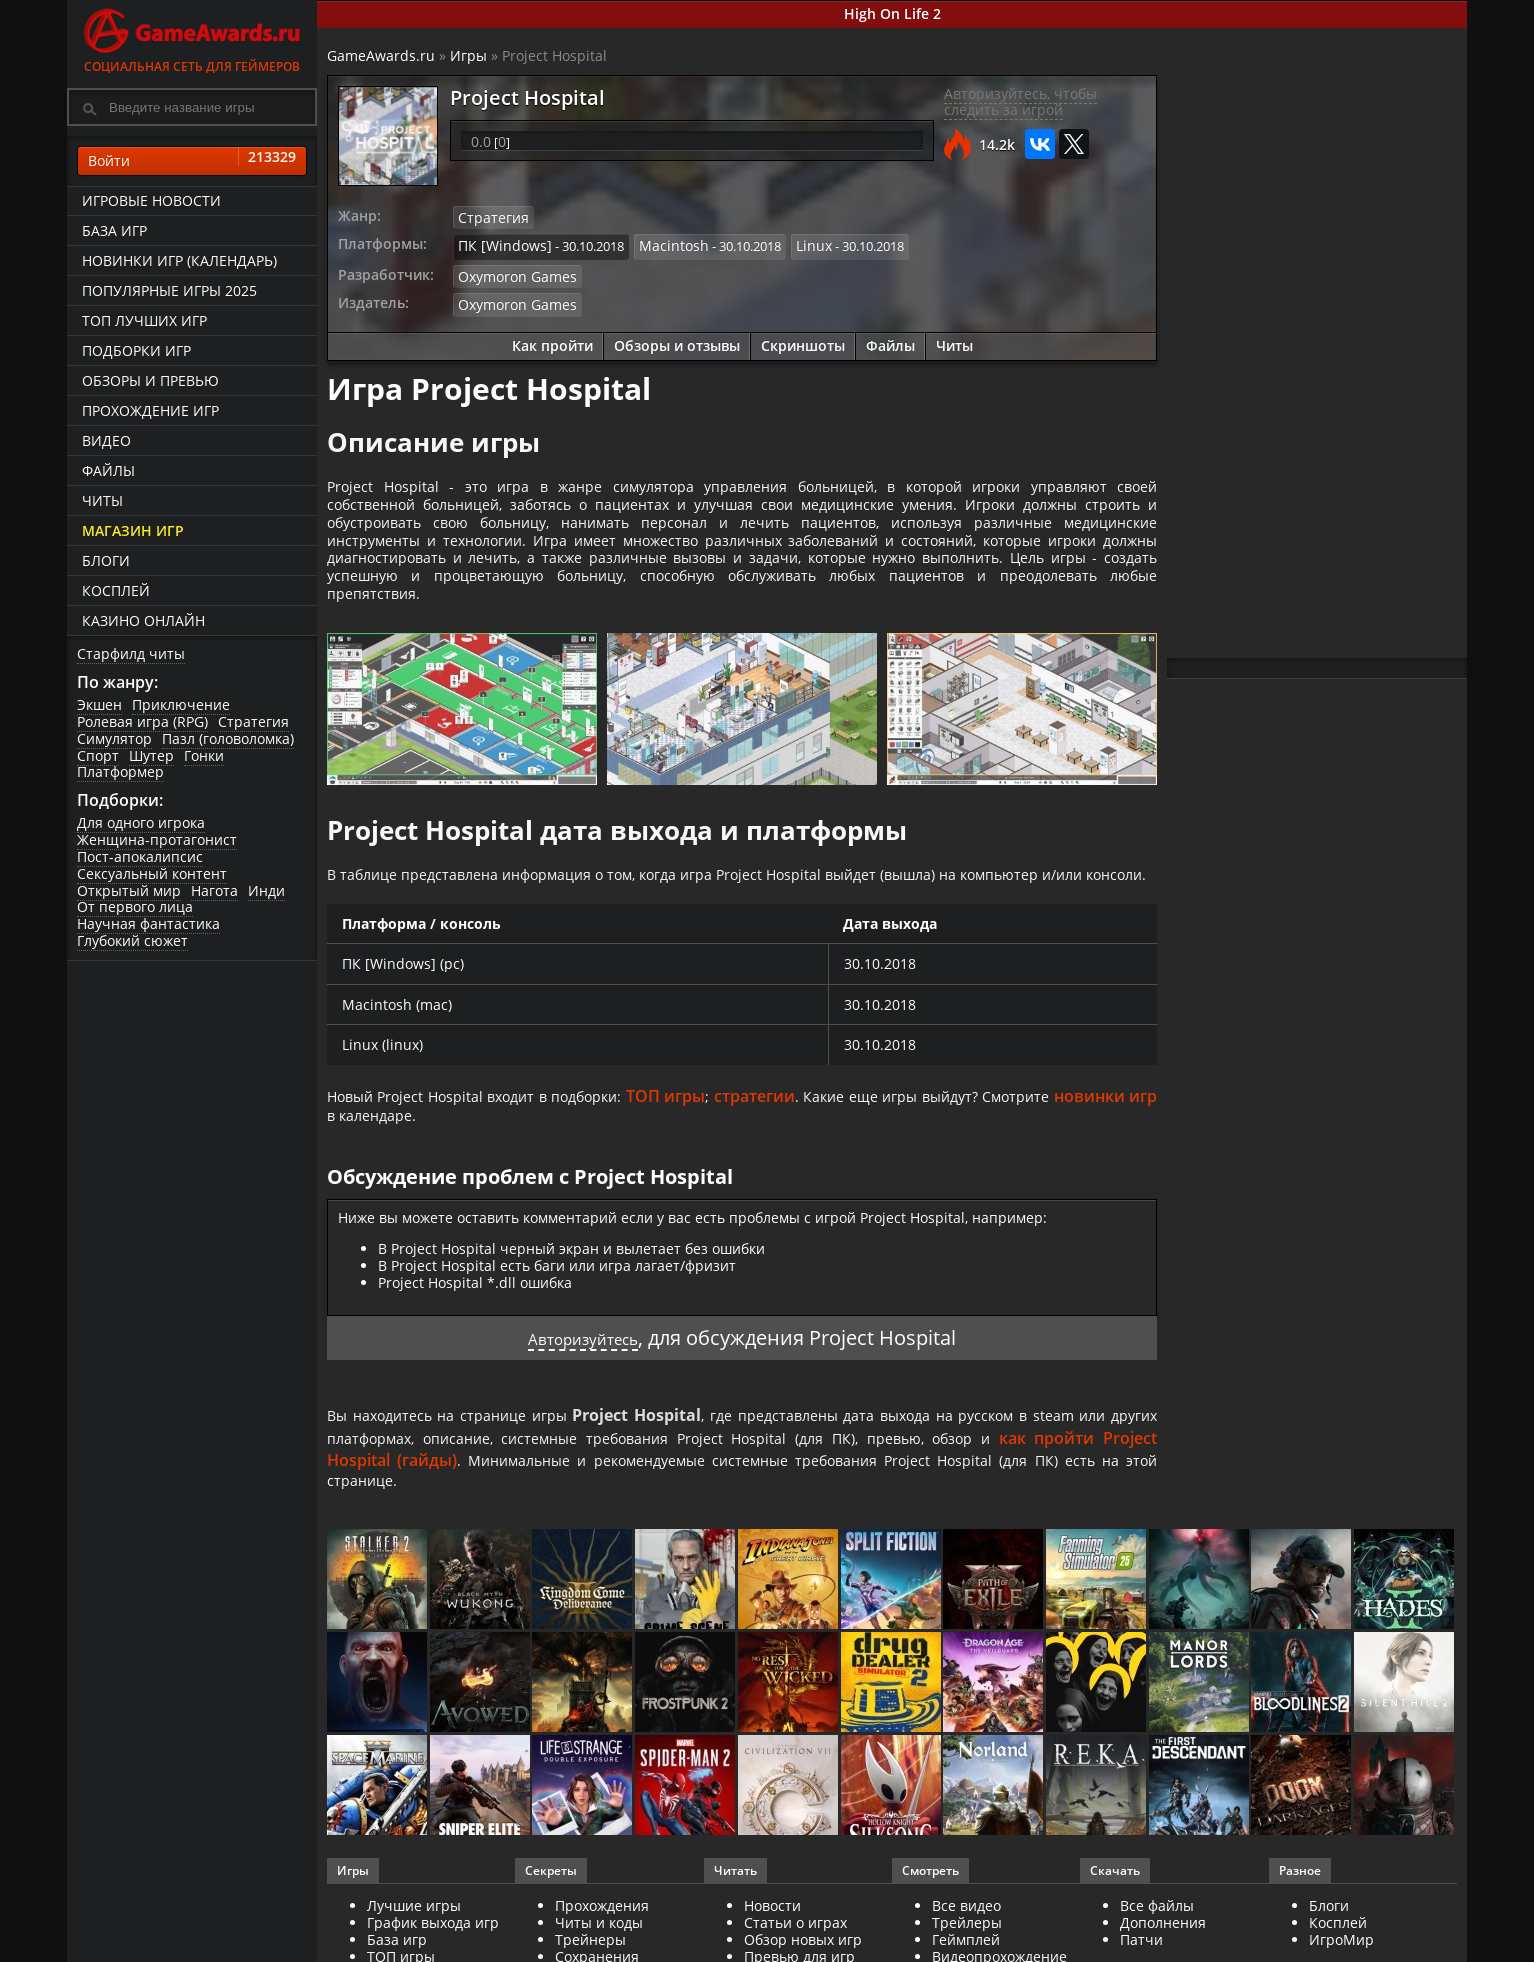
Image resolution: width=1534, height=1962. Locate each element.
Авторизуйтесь (583, 1395)
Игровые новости (151, 200)
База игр (114, 230)
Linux (794, 244)
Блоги (106, 560)
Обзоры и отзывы (677, 339)
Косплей (116, 590)
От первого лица (135, 906)
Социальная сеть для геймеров (192, 37)
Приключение (181, 704)
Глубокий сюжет (132, 940)
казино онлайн (143, 620)
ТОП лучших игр (144, 320)
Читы (102, 500)
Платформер (120, 771)
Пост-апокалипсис (140, 856)
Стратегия (253, 721)
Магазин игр (133, 530)
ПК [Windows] (499, 244)
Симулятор (114, 738)
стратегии (820, 1149)
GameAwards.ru (381, 55)
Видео (106, 440)
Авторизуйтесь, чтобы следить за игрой (1020, 102)
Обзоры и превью (150, 380)
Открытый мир (129, 890)
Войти (192, 161)
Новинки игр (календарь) (179, 260)
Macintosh (659, 244)
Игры (468, 55)
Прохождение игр (150, 410)
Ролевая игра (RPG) (142, 721)
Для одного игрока (141, 822)
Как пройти (552, 339)
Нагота (214, 890)
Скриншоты (803, 339)
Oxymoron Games (512, 272)
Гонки (204, 755)
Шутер (151, 755)
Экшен (99, 704)
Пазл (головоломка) (228, 738)
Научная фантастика (148, 923)
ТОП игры (727, 1149)
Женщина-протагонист (157, 839)
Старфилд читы (131, 653)
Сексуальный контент (152, 873)
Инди (266, 890)
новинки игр (378, 1171)
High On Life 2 (892, 13)
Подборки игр (136, 350)
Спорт (98, 755)
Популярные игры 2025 (169, 290)
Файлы (108, 470)
